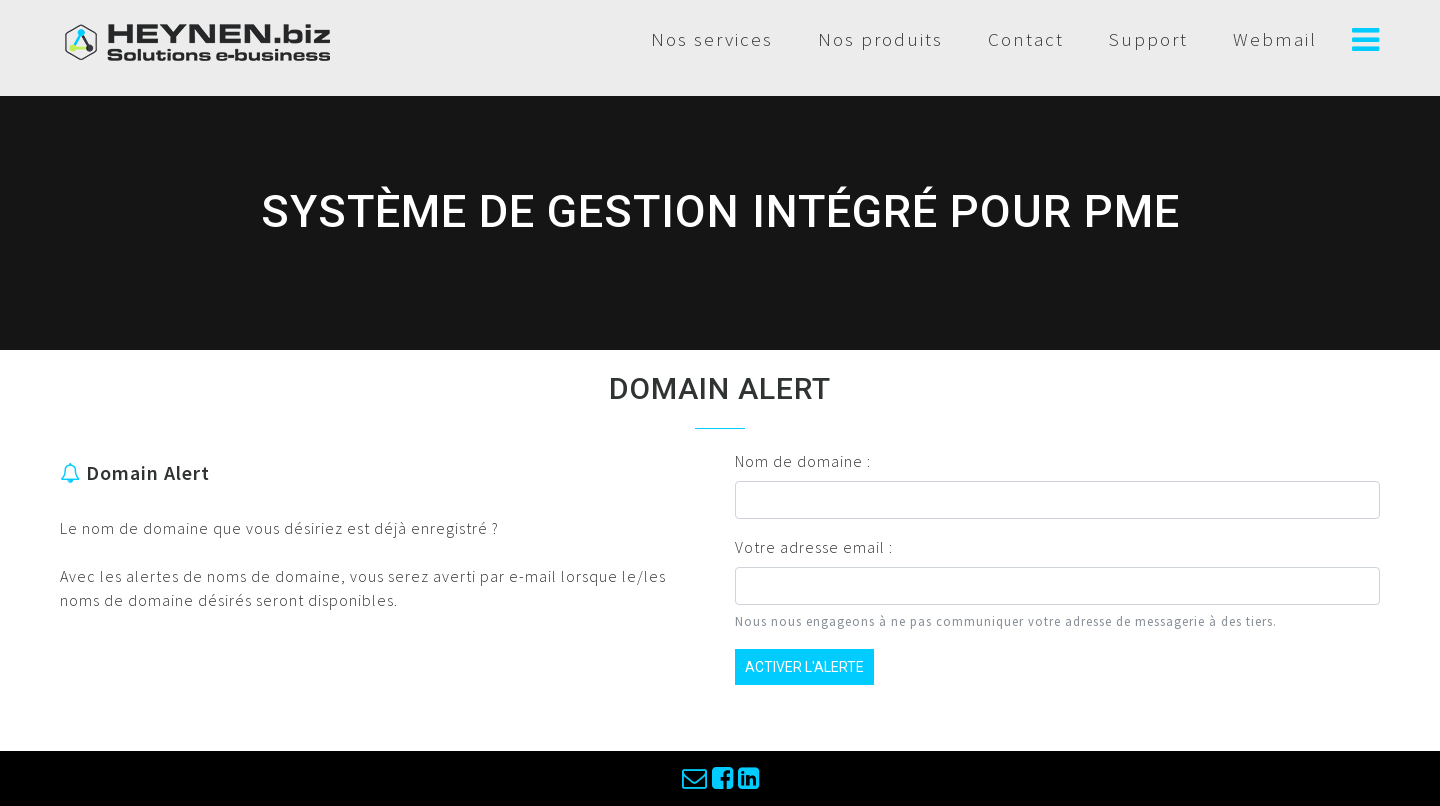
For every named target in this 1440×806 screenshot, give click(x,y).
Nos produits (880, 39)
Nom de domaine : (803, 461)
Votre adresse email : (814, 547)
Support (1148, 39)
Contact (1026, 39)
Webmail (1275, 39)
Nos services (712, 39)
